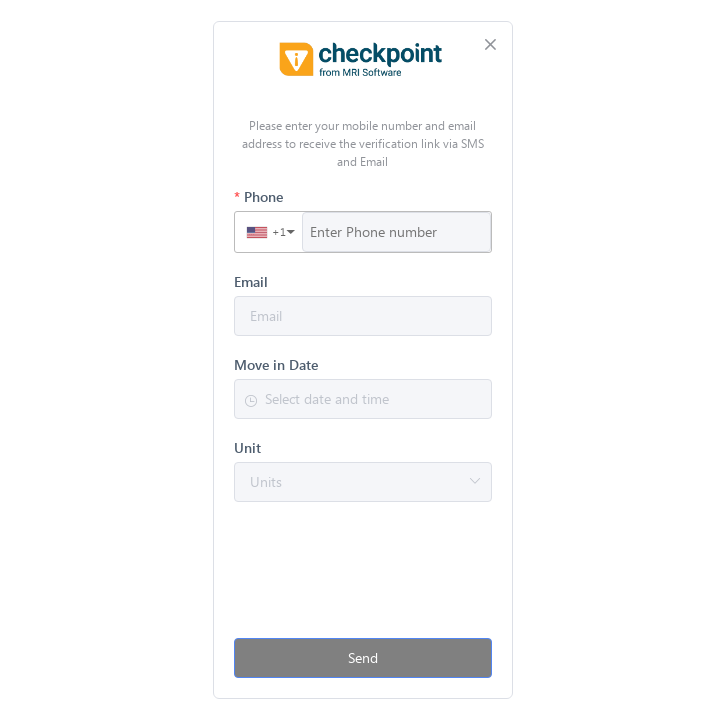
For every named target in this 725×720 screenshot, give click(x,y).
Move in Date (276, 365)
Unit (247, 448)
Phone (263, 197)
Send (363, 657)
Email (251, 282)
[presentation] (363, 579)
